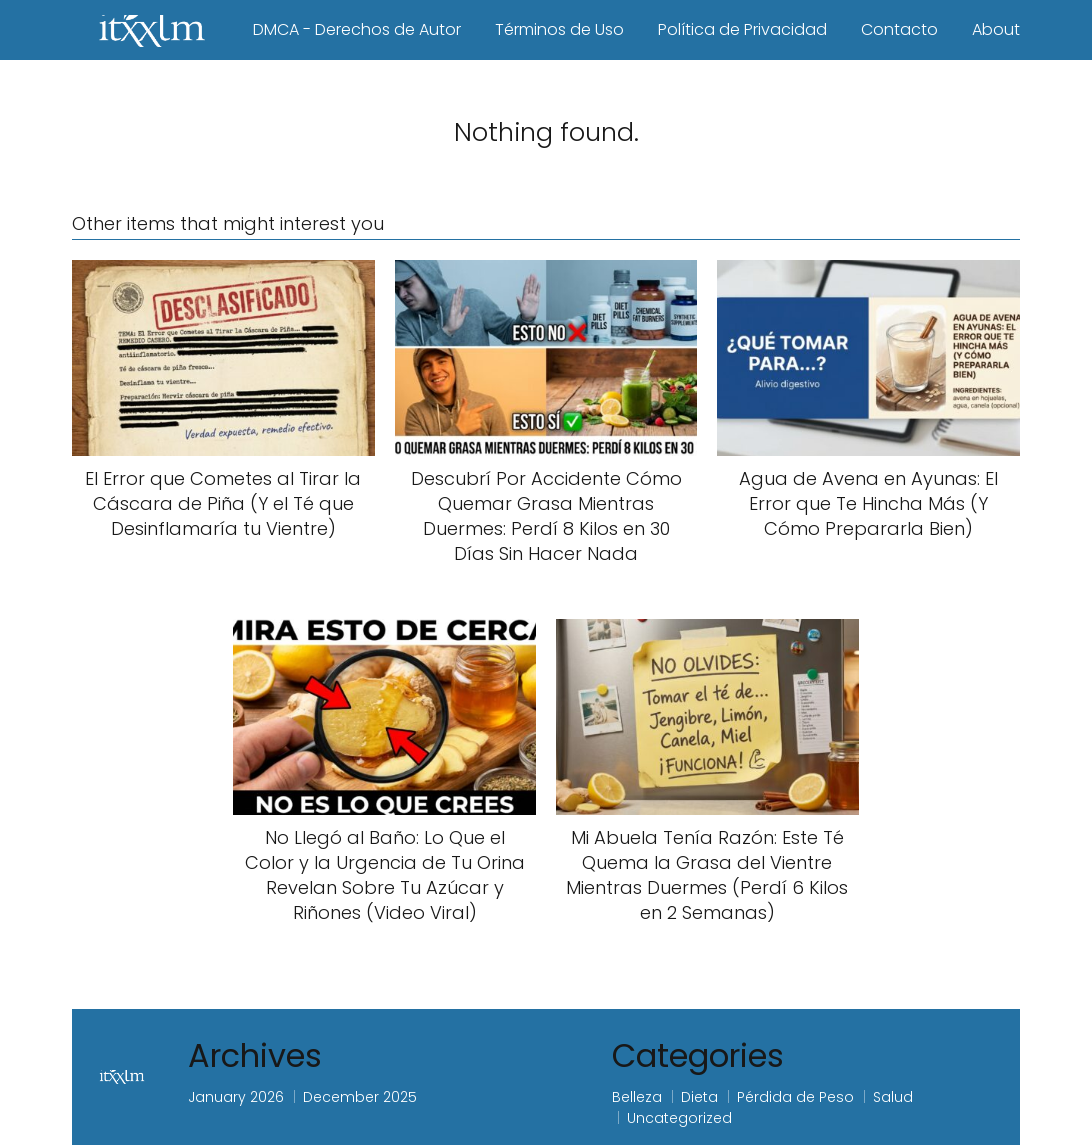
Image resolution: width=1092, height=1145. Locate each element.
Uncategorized (679, 1118)
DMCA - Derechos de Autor (357, 29)
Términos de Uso (559, 29)
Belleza (637, 1097)
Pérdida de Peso (795, 1097)
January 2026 (236, 1097)
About (996, 29)
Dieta (699, 1097)
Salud (893, 1097)
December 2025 (360, 1097)
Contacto (899, 29)
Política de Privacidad (742, 29)
